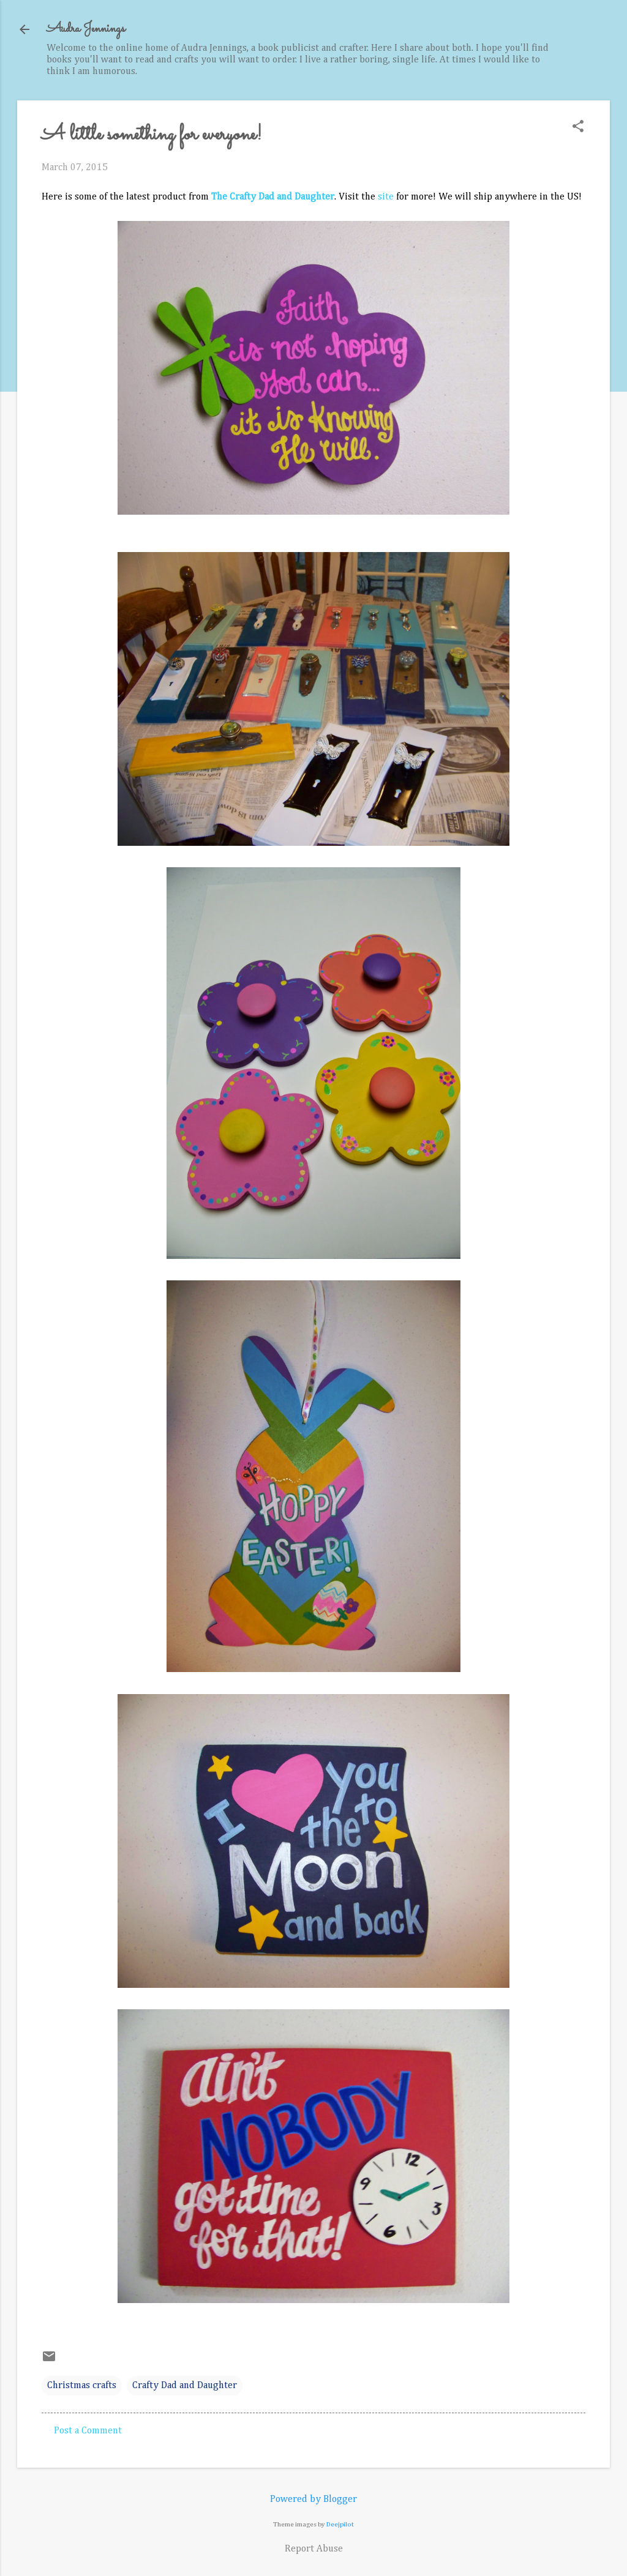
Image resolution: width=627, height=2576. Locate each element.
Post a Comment (88, 2431)
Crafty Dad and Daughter (184, 2386)
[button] (578, 127)
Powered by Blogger (313, 2499)
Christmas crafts (81, 2386)
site (386, 197)
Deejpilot (340, 2524)
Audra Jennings (86, 29)
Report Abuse (314, 2549)
